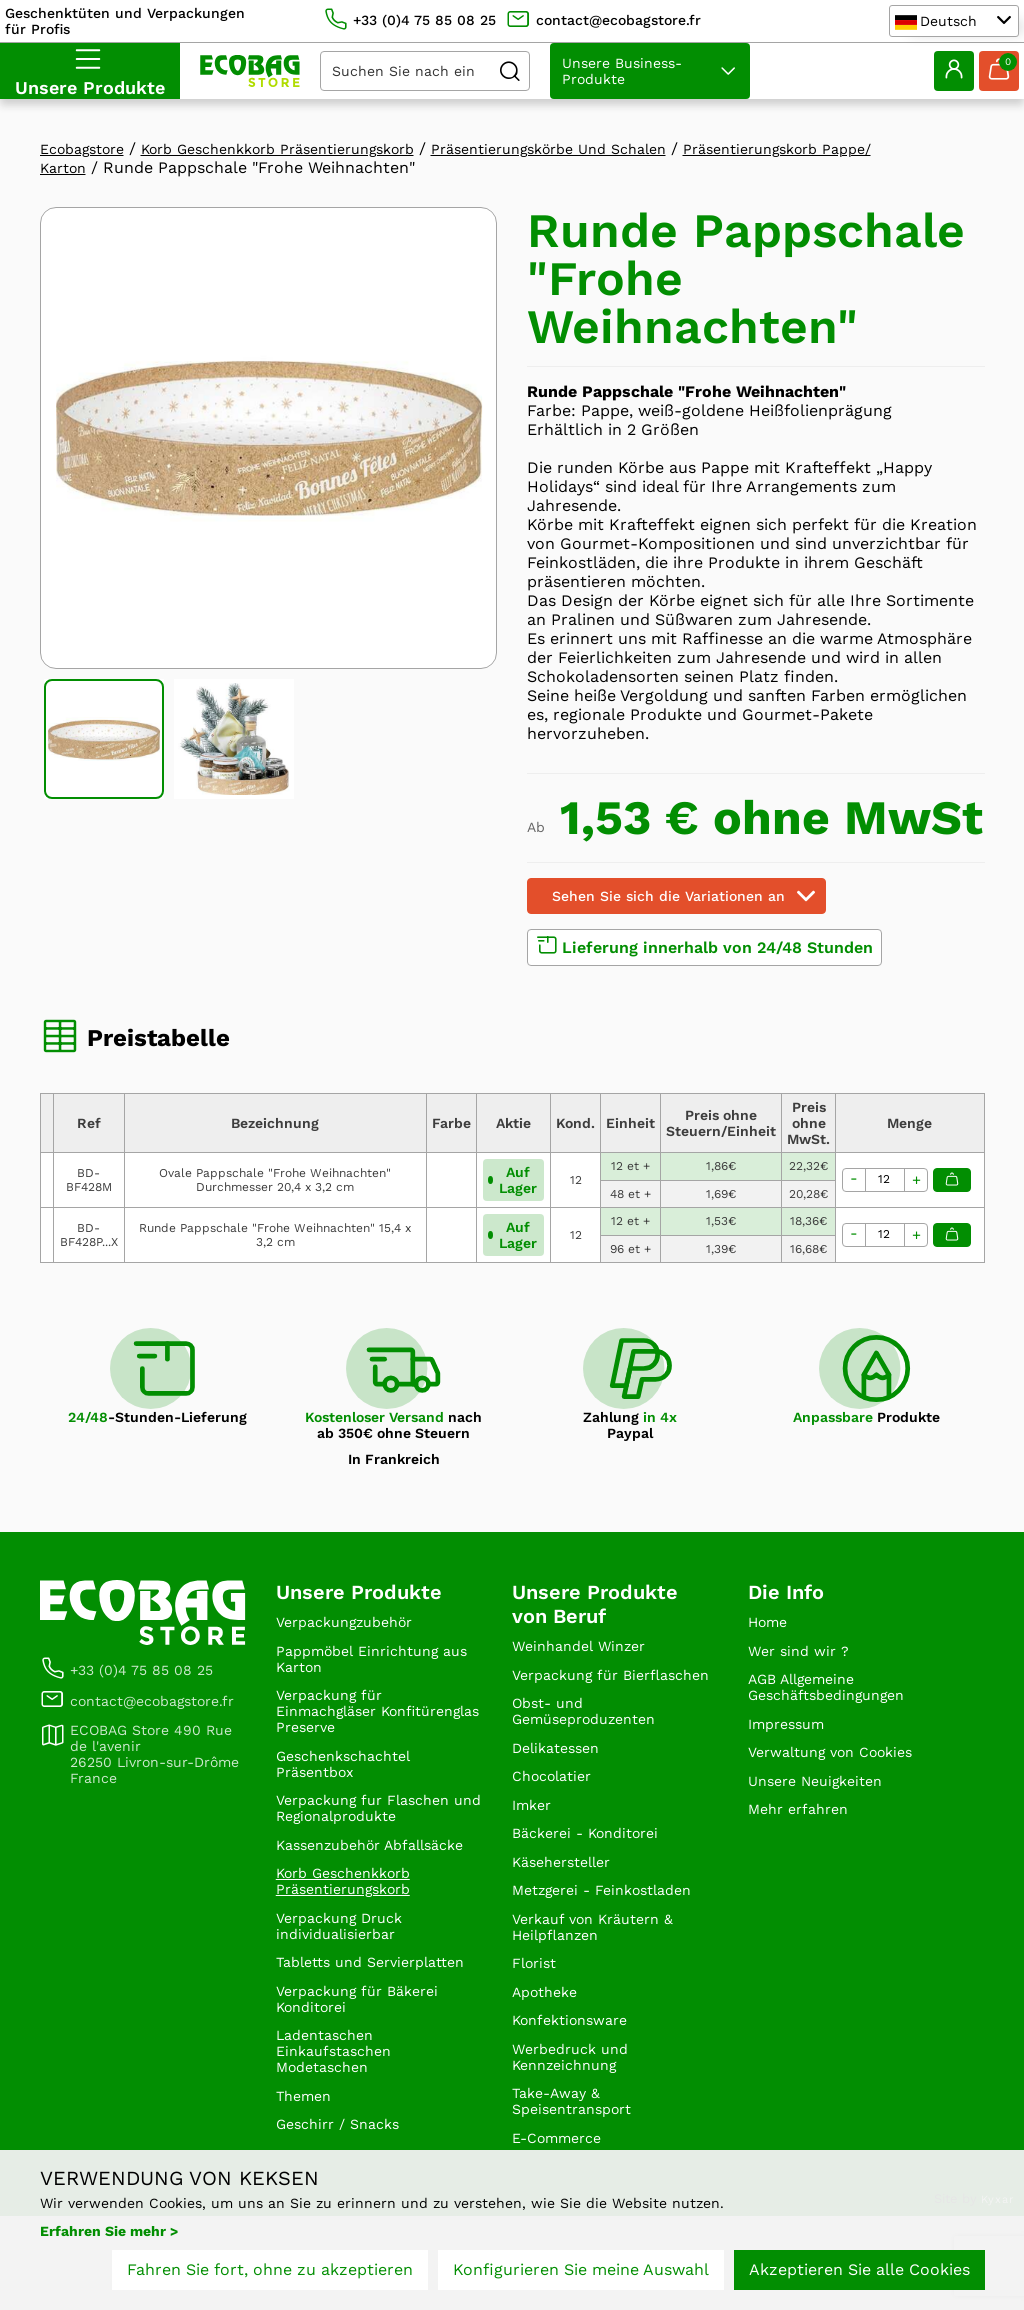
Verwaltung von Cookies (841, 1768)
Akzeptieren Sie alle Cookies (859, 2277)
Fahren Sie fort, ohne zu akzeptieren (270, 2277)
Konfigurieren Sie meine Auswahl (581, 2277)
